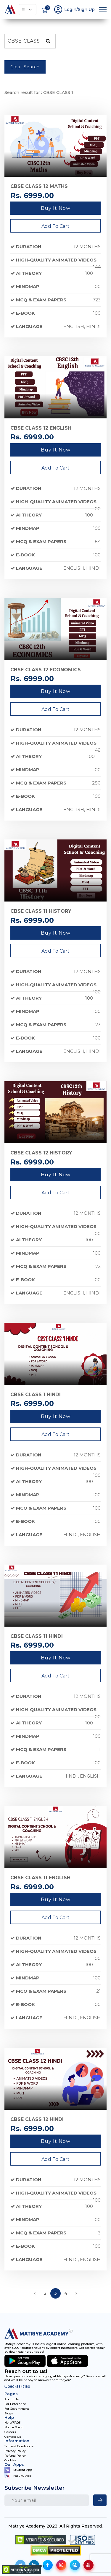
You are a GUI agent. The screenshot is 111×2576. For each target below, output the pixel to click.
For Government (16, 2408)
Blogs (8, 2413)
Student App (18, 2470)
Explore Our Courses (27, 10)
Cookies (10, 2460)
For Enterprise (15, 2404)
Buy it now (55, 208)
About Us (11, 2399)
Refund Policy (15, 2455)
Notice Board (13, 2427)
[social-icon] (48, 2565)
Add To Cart (55, 226)
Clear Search (25, 66)
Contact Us (12, 2436)
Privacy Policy (15, 2451)
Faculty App (17, 2476)
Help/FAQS (12, 2422)
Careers (10, 2432)
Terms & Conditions (18, 2446)
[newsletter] (100, 2500)
